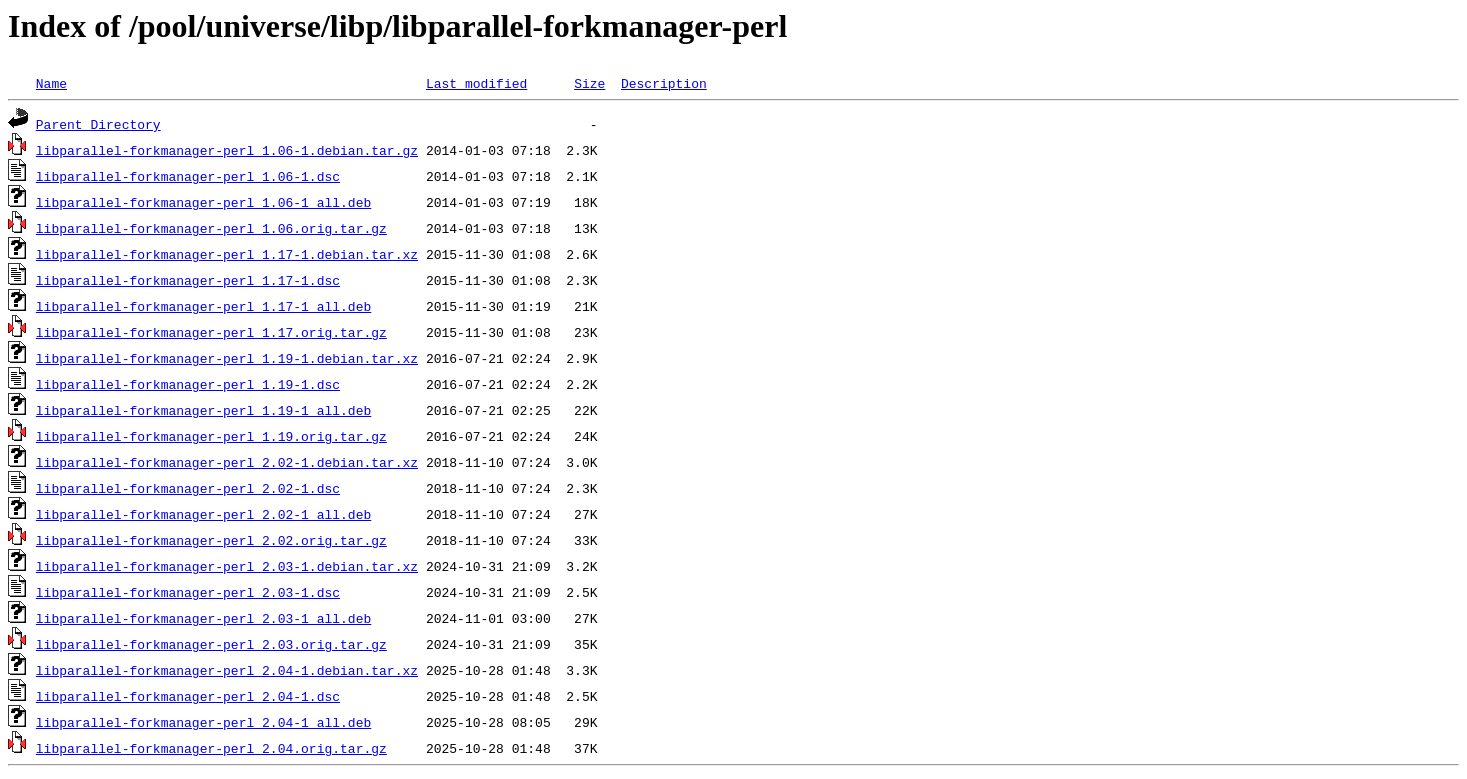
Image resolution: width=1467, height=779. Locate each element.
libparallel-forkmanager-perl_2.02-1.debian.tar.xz (227, 462)
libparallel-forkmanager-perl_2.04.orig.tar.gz (211, 748)
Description (664, 83)
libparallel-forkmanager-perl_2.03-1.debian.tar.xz (227, 566)
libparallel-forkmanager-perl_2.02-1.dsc (188, 488)
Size (589, 83)
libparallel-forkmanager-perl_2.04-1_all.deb (203, 722)
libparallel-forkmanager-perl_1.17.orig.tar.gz (211, 332)
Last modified (476, 83)
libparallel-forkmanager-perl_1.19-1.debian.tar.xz (227, 358)
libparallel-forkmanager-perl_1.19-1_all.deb (203, 410)
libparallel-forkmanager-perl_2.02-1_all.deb (203, 514)
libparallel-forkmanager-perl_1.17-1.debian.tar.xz (227, 254)
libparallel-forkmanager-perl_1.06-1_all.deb (203, 202)
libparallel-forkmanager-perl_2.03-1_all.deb (203, 618)
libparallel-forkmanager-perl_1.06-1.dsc (188, 176)
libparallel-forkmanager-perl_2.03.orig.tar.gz (211, 644)
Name (51, 83)
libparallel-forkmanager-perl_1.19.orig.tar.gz (211, 436)
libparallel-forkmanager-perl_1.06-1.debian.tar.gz (227, 150)
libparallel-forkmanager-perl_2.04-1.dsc (188, 696)
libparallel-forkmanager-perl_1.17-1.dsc (188, 280)
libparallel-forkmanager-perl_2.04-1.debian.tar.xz (227, 670)
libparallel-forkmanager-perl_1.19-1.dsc (188, 384)
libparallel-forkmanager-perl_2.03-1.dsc (188, 592)
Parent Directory (98, 124)
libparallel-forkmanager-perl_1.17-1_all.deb (203, 306)
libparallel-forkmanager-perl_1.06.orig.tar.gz (211, 228)
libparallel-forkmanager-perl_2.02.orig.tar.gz (211, 540)
